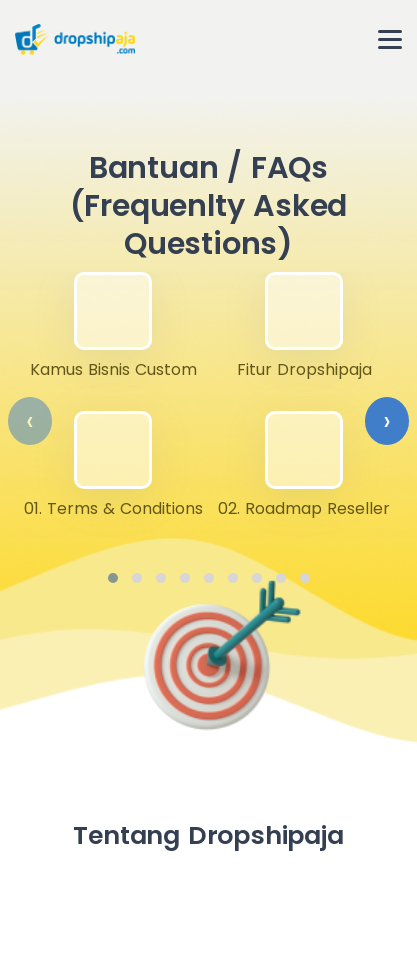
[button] (113, 578)
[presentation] (30, 421)
